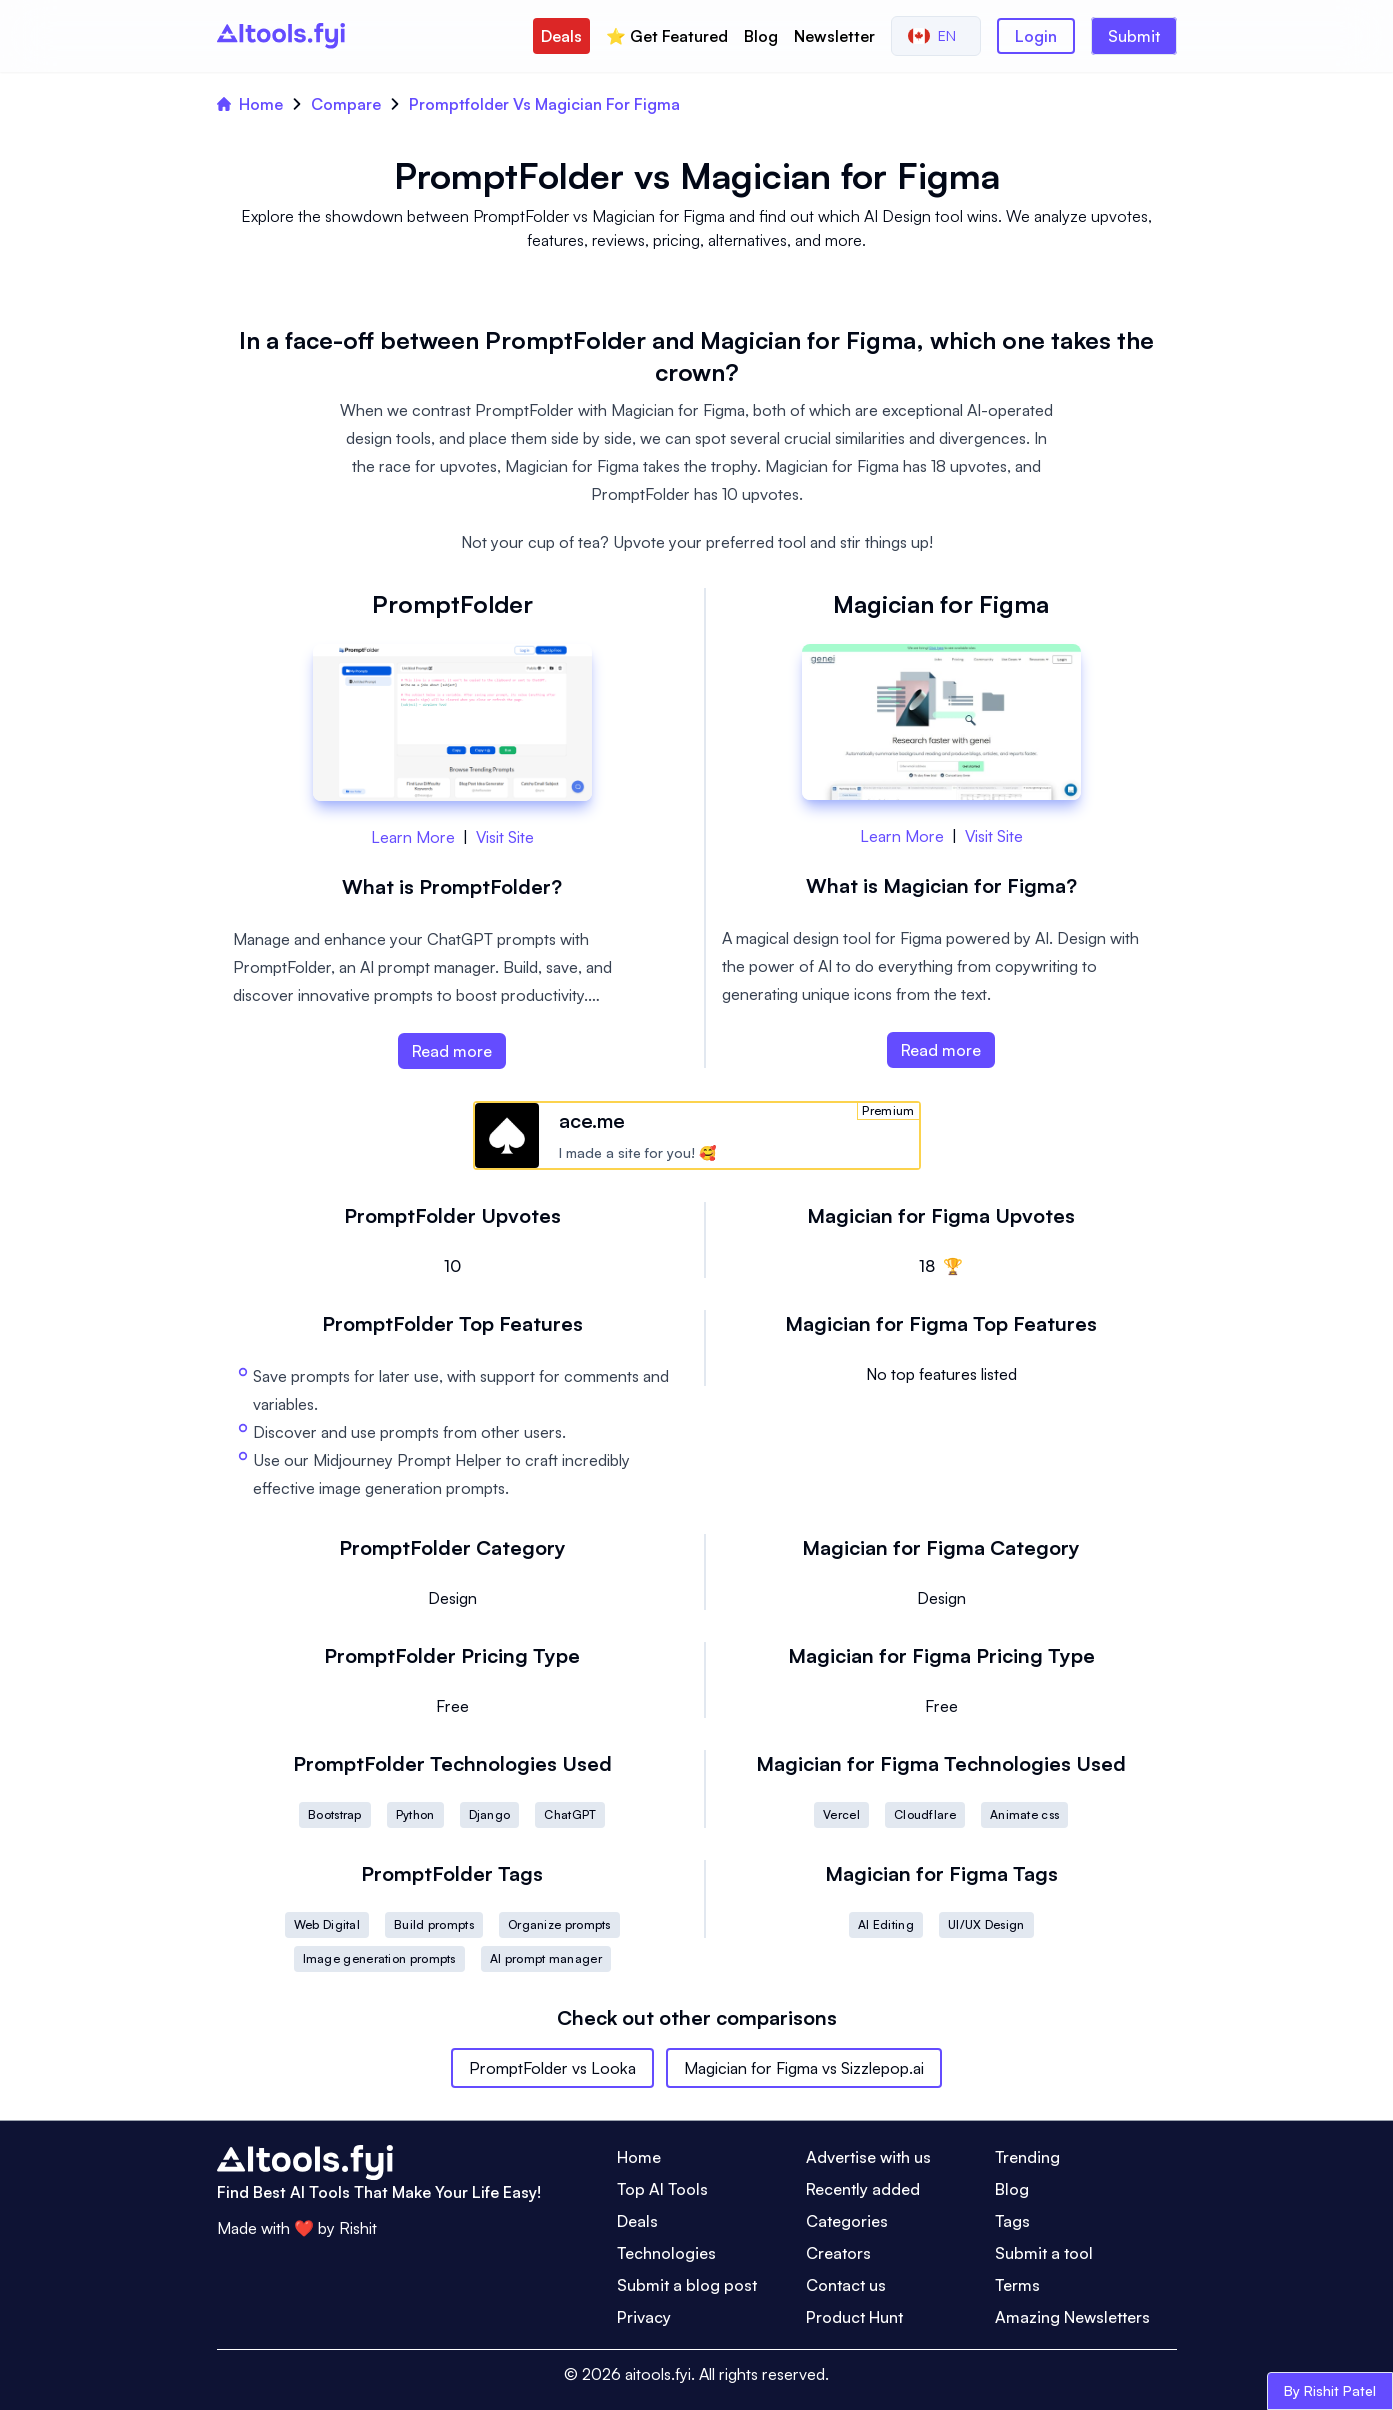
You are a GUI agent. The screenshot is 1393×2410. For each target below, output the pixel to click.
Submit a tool (1044, 2253)
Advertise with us (868, 2157)
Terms (1017, 2285)
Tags (1012, 2221)
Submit (1134, 36)
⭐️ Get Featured (667, 36)
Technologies (666, 2253)
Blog (761, 36)
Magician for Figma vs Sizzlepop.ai (804, 2068)
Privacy (644, 2317)
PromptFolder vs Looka (552, 2068)
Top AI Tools (662, 2189)
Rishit (358, 2228)
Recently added (863, 2189)
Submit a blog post (687, 2285)
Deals (561, 36)
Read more (452, 1051)
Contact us (846, 2285)
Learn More (413, 837)
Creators (838, 2253)
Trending (1027, 2157)
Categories (847, 2221)
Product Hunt (854, 2317)
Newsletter (834, 36)
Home (250, 104)
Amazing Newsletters (1072, 2317)
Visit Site (505, 837)
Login (1036, 36)
